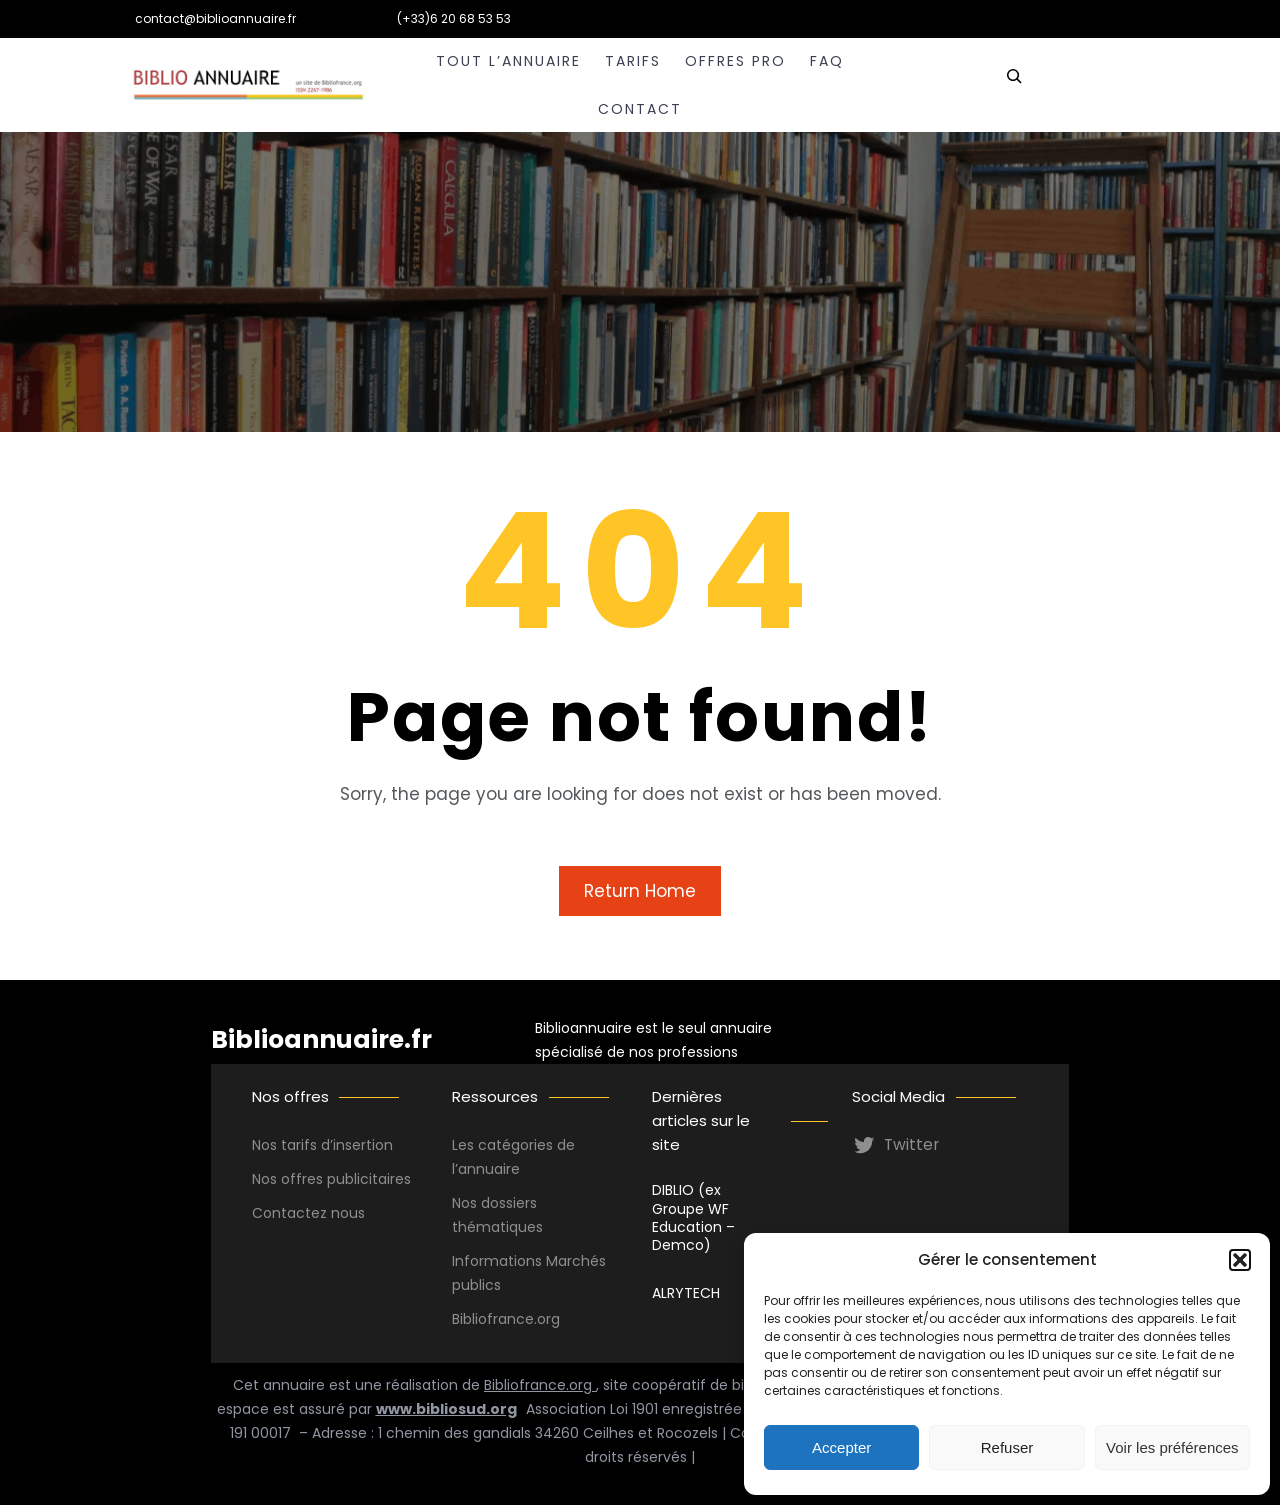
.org (547, 1319)
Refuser (1007, 1447)
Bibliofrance (493, 1319)
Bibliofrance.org (540, 1385)
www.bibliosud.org (446, 1409)
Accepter (841, 1447)
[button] (1240, 1260)
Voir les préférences (1172, 1447)
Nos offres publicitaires (331, 1179)
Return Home (640, 891)
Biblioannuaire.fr (321, 1039)
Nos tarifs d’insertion (322, 1145)
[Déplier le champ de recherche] (1014, 85)
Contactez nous (308, 1213)
